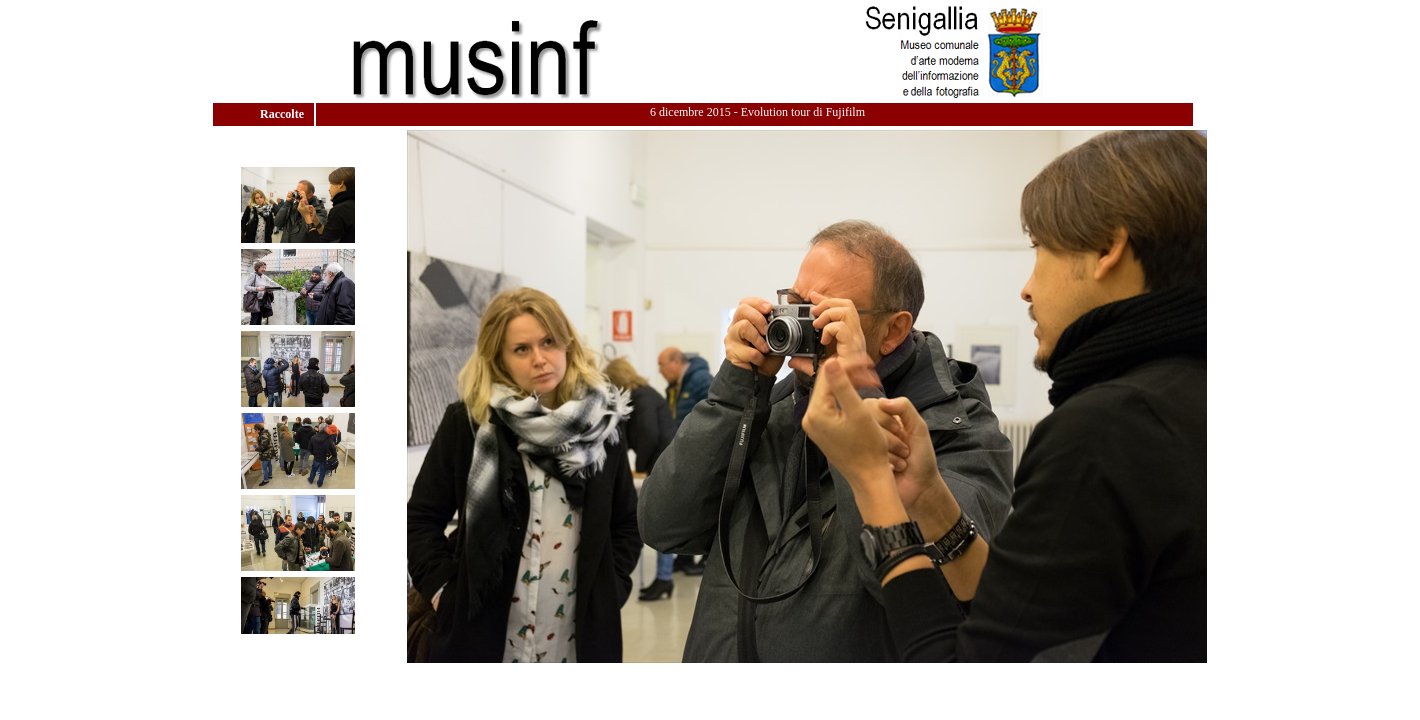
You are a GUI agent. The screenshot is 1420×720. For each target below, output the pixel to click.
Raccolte (283, 114)
